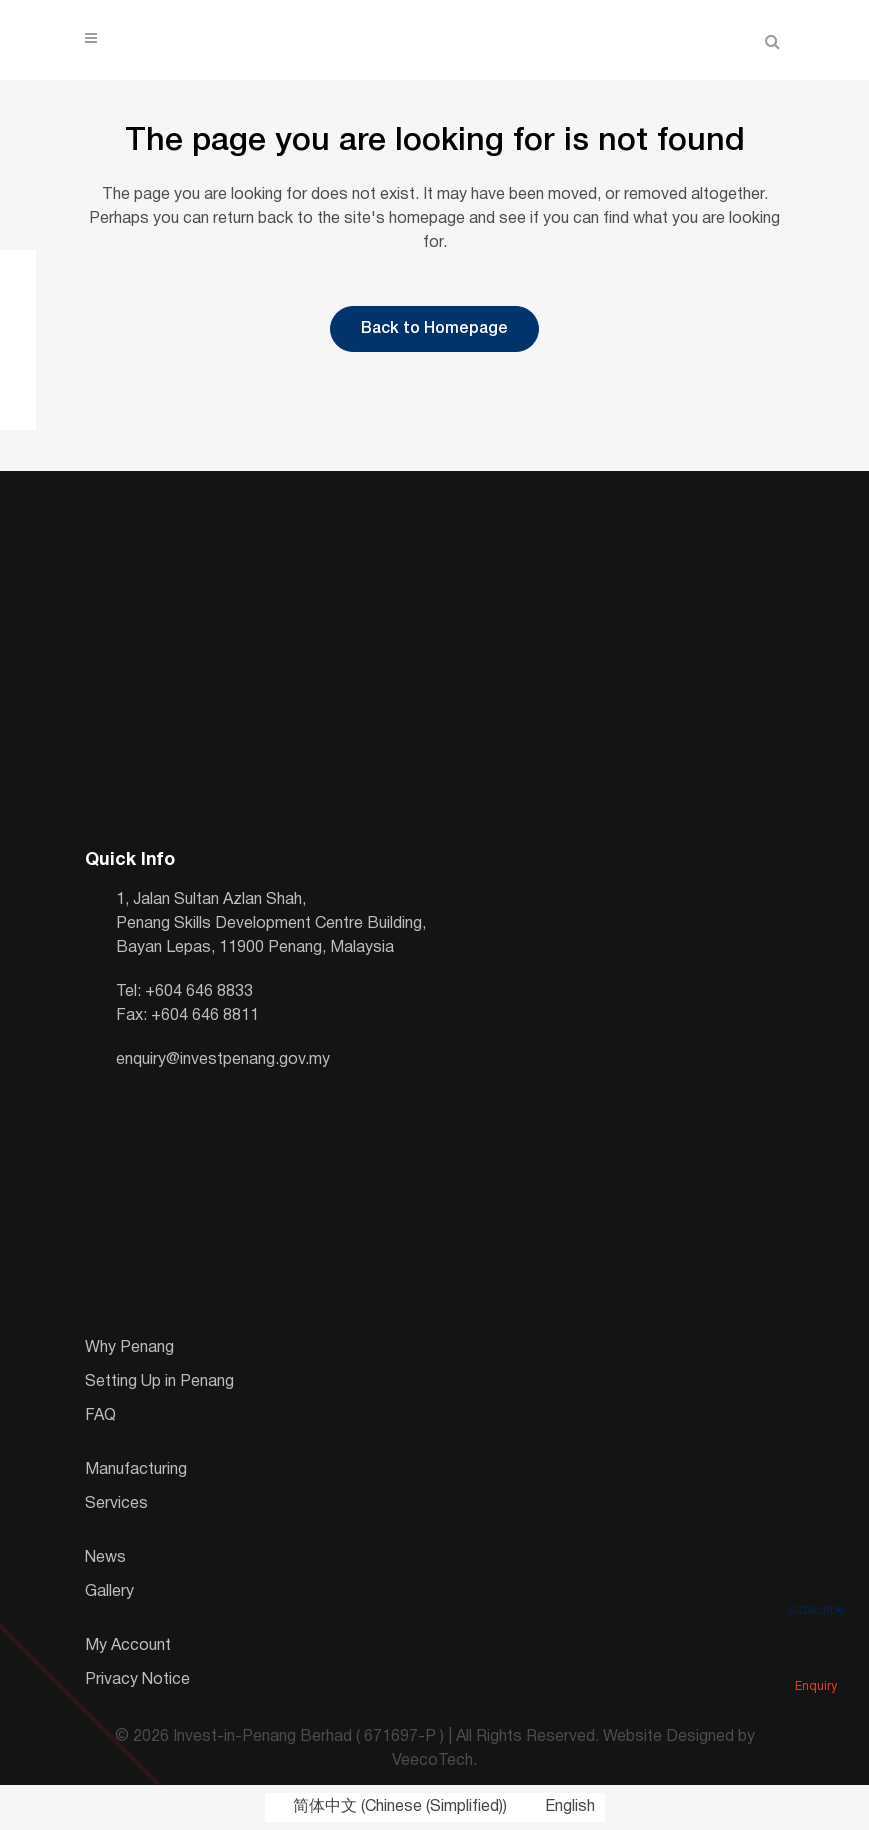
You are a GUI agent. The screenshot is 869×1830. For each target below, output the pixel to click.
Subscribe (816, 1582)
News (105, 1558)
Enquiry (816, 1658)
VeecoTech (432, 1761)
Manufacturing (136, 1470)
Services (116, 1504)
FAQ (100, 1416)
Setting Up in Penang (159, 1382)
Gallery (109, 1592)
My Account (128, 1646)
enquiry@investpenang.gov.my (223, 1060)
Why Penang (129, 1348)
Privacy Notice (137, 1680)
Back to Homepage (434, 329)
